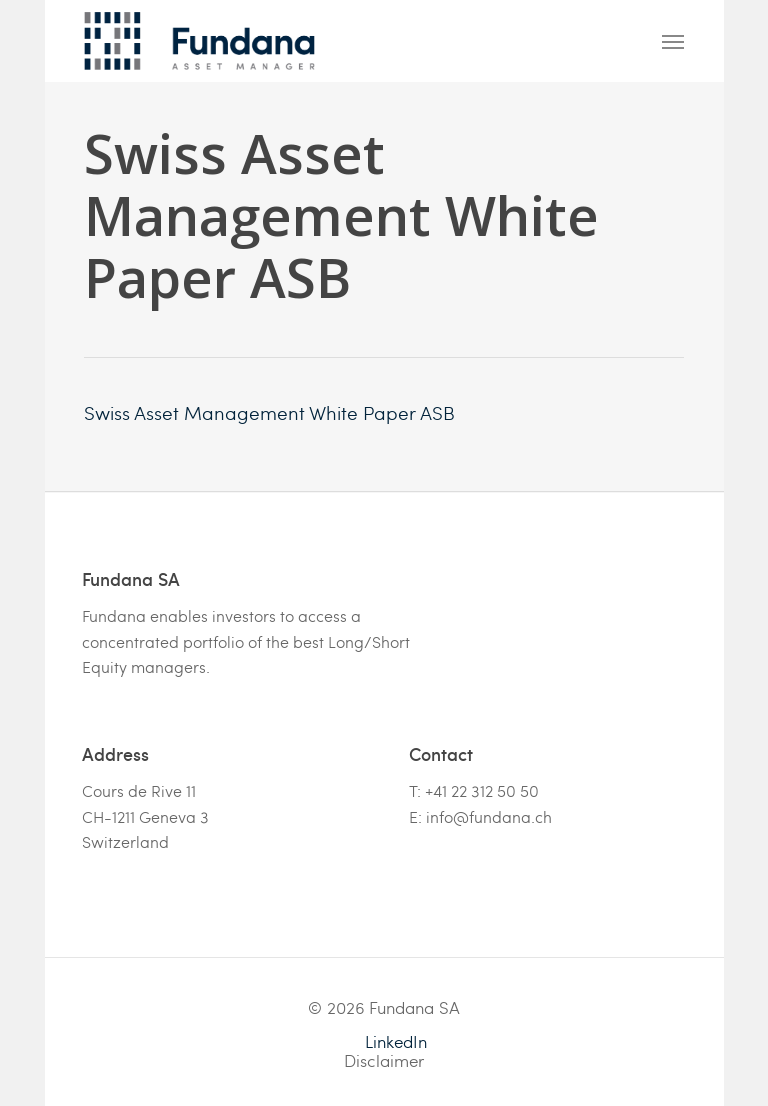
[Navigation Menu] (673, 41)
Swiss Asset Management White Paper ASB (269, 412)
